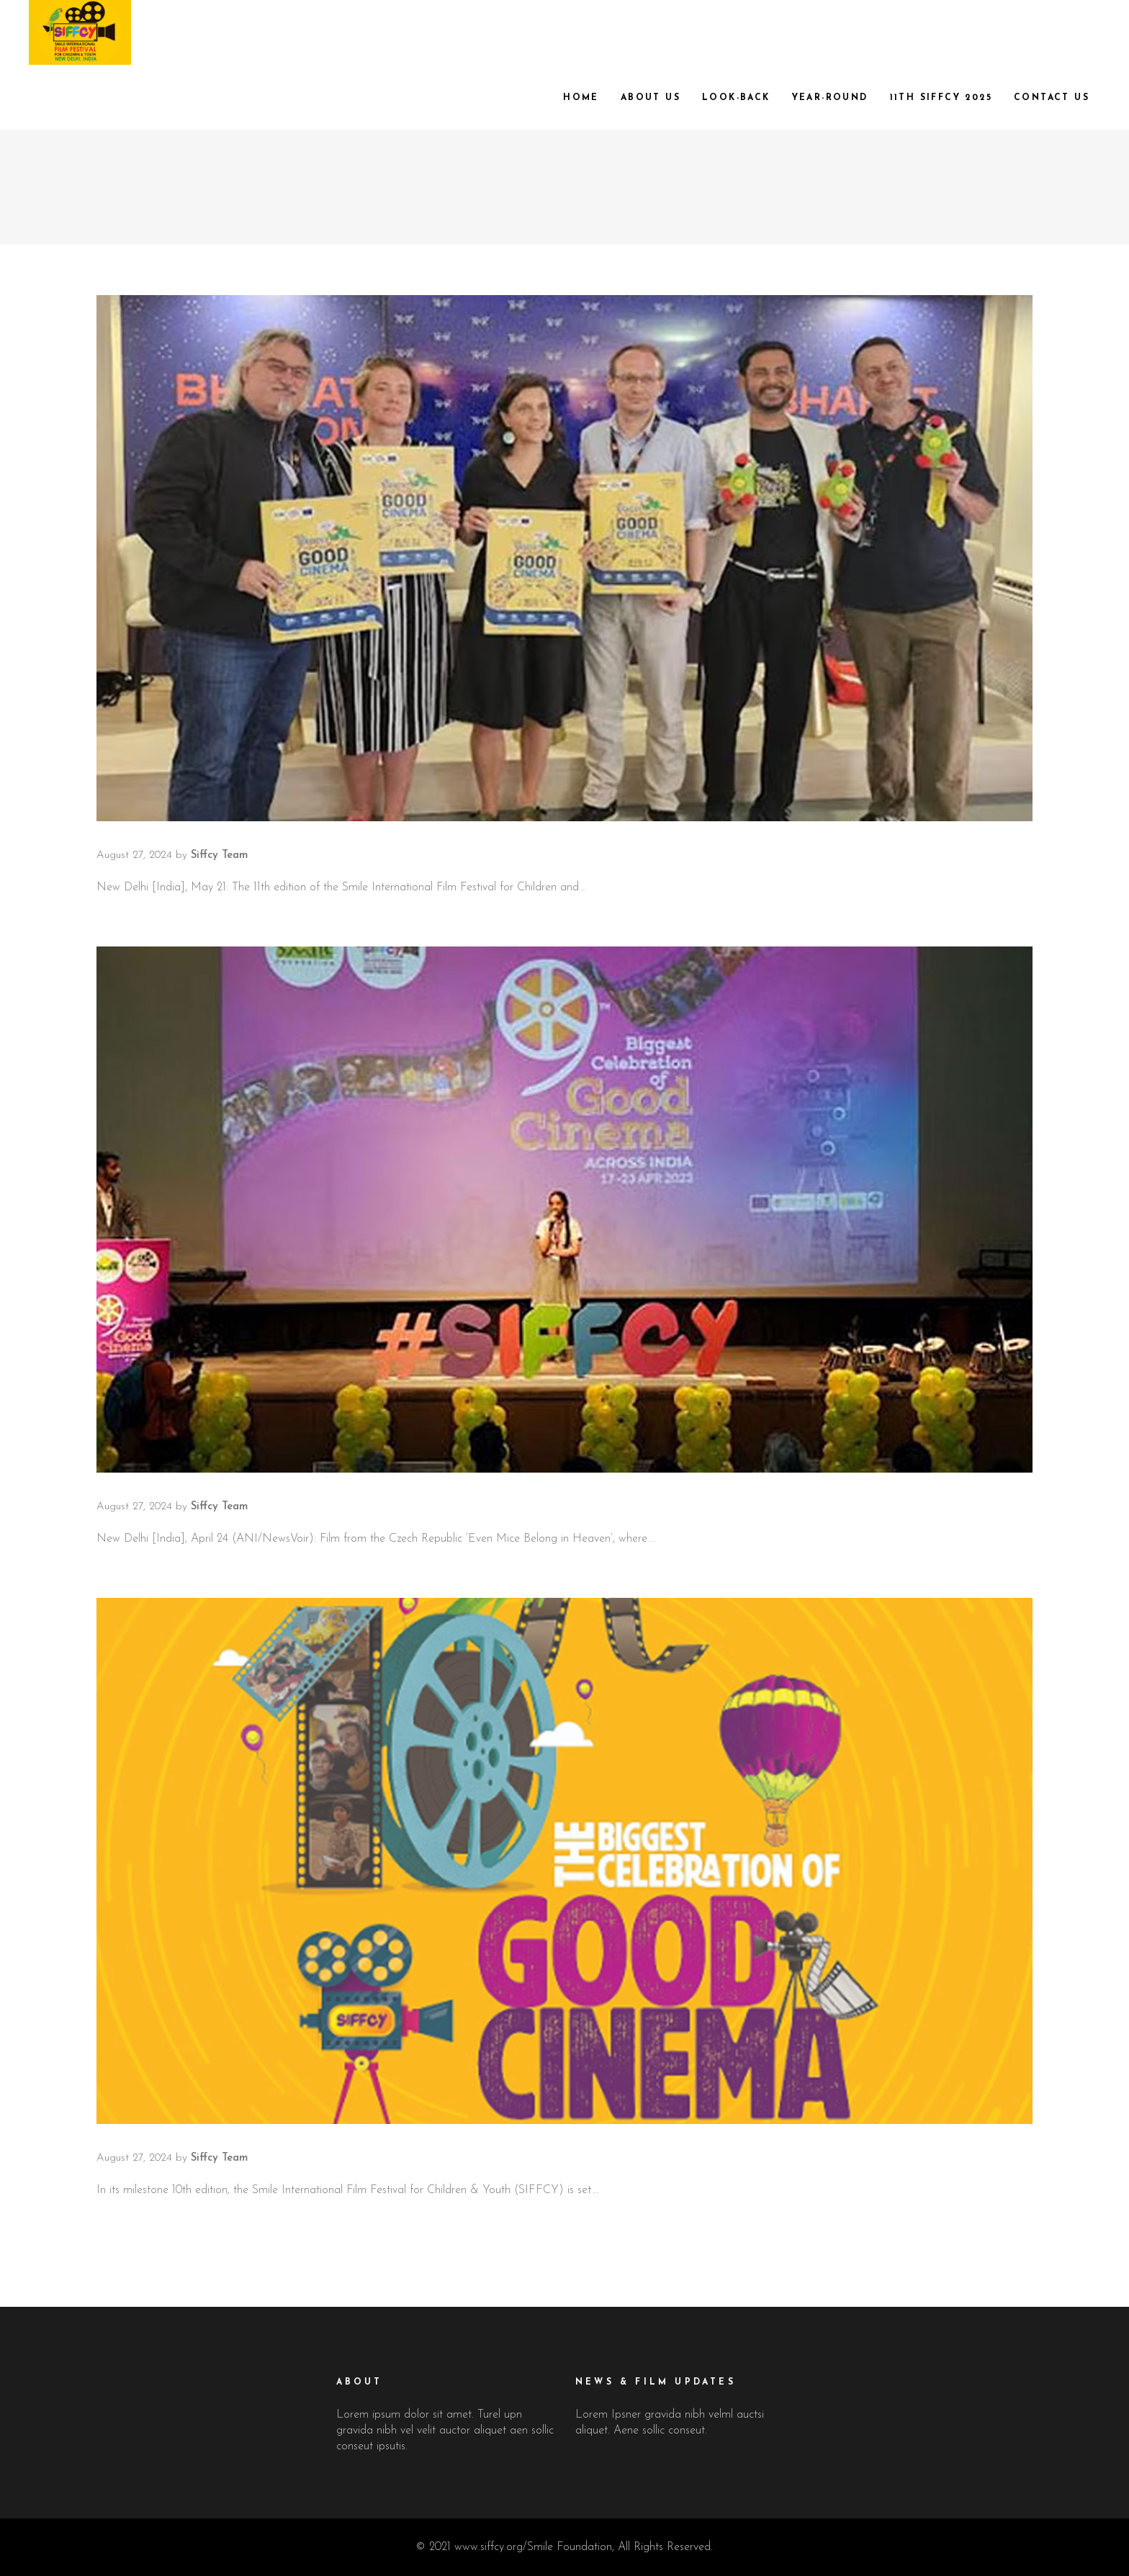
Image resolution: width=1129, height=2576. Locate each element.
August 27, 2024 (134, 855)
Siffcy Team (219, 855)
